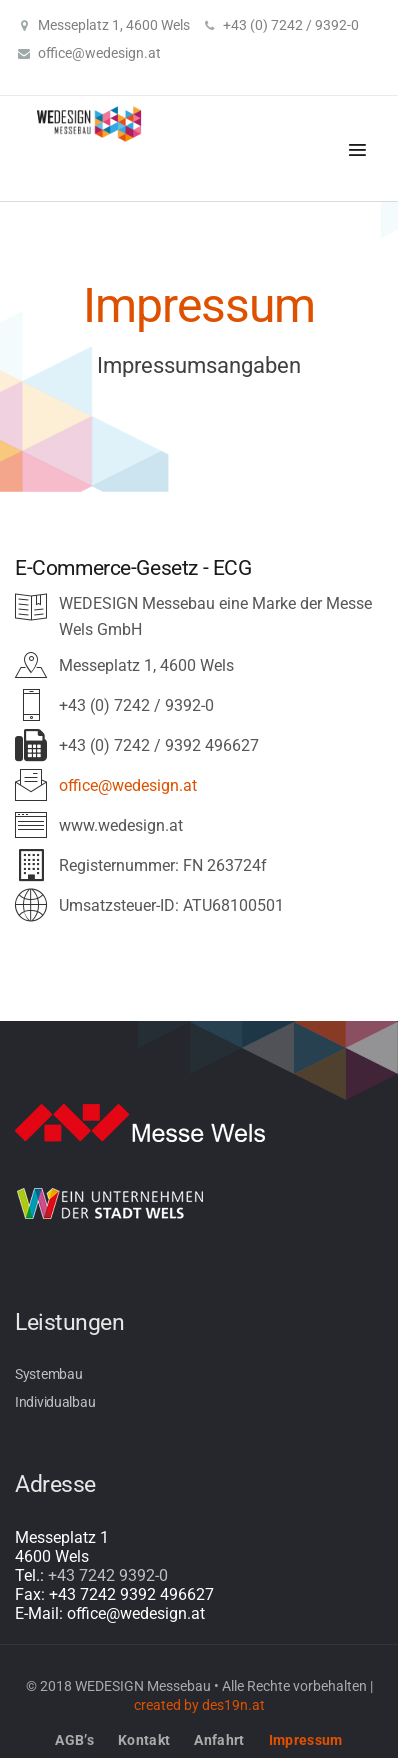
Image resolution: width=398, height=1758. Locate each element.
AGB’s (74, 1740)
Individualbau (55, 1402)
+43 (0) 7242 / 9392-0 (291, 25)
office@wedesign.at (99, 53)
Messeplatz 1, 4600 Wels (114, 25)
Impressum (306, 1740)
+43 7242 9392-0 (108, 1575)
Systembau (48, 1374)
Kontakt (144, 1740)
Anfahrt (219, 1740)
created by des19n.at (199, 1705)
